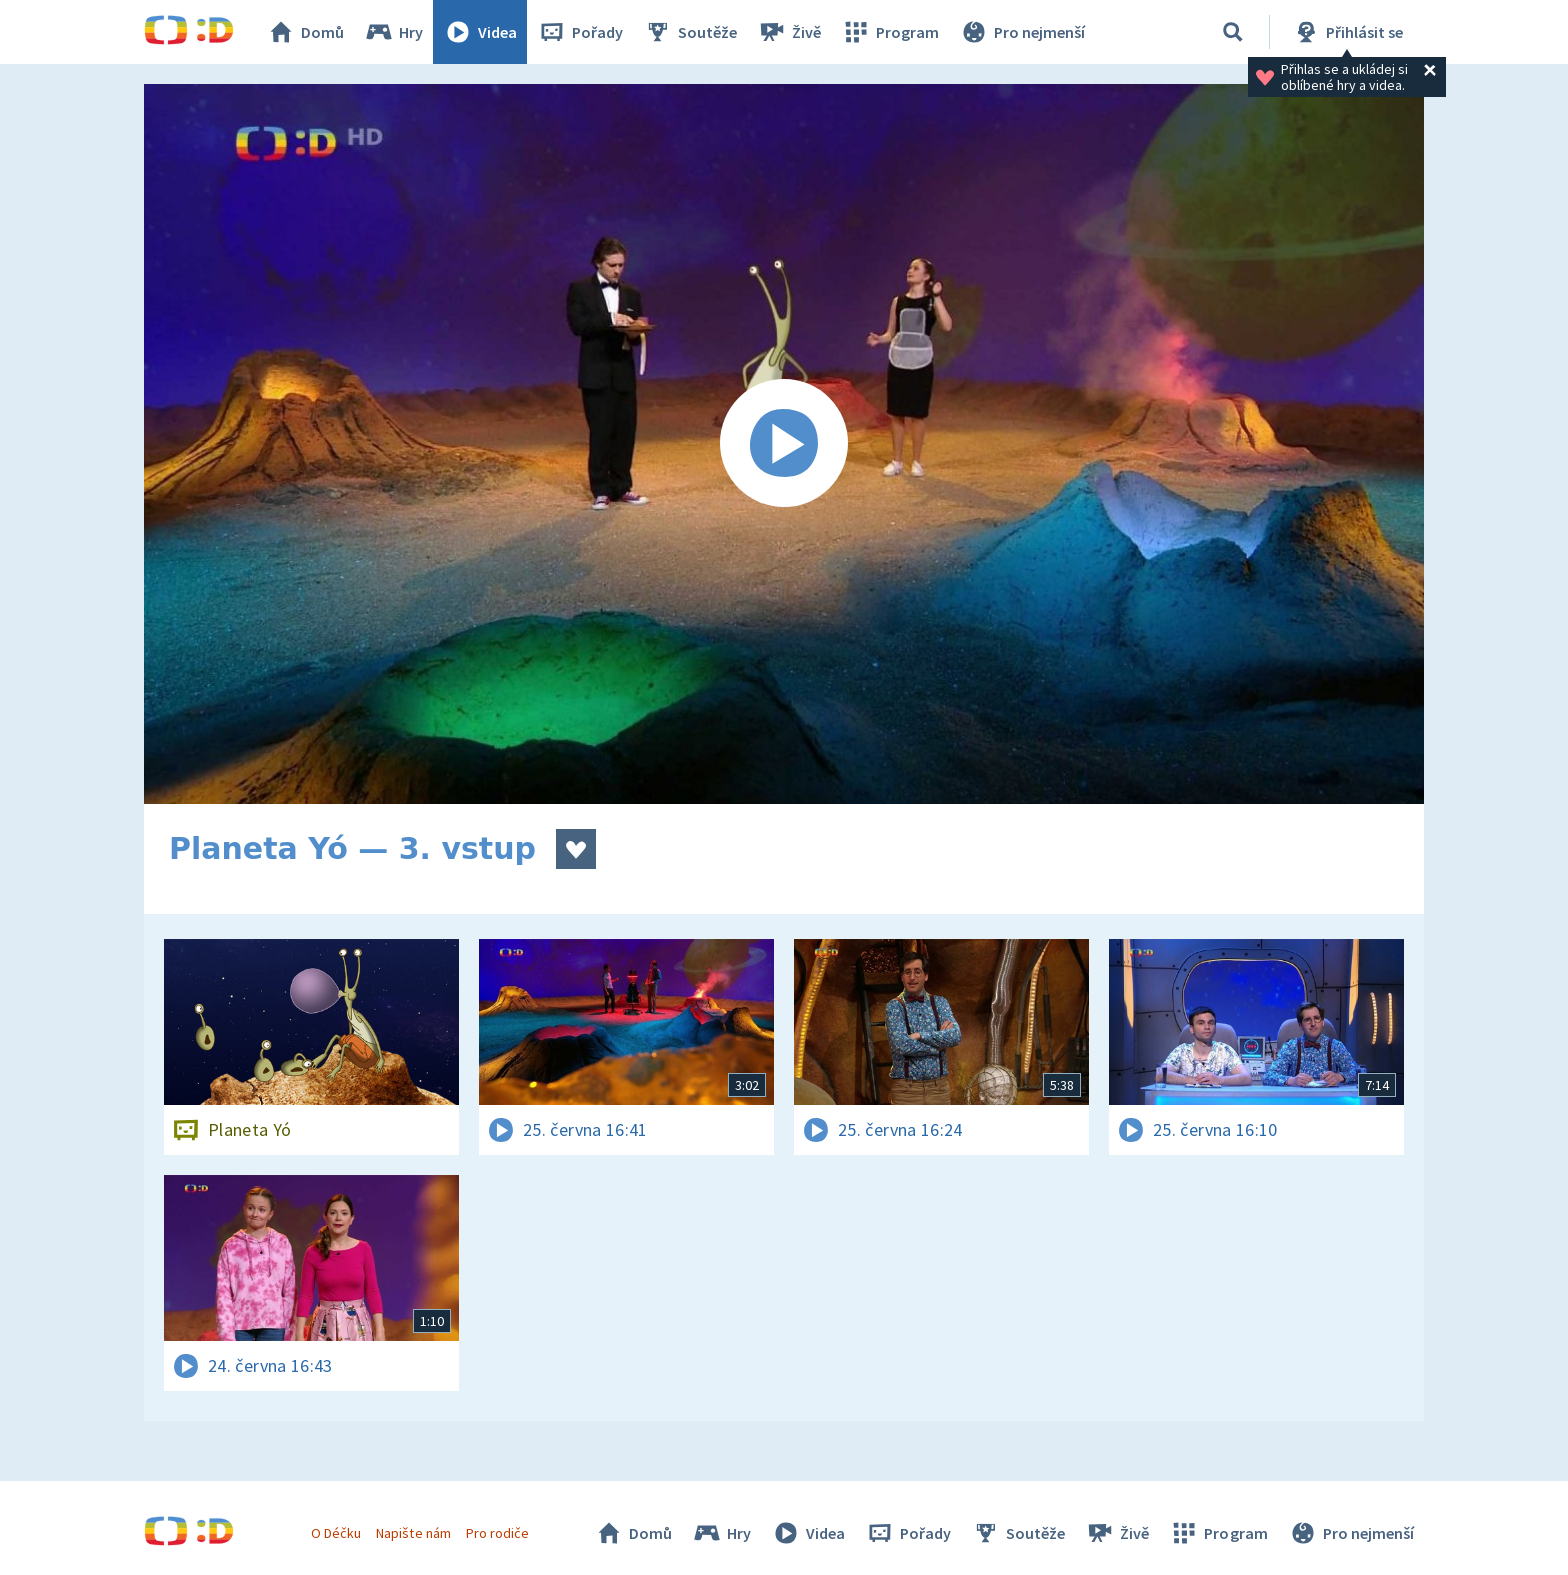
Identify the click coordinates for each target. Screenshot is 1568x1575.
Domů (305, 32)
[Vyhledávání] (1233, 32)
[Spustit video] (784, 444)
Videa (480, 32)
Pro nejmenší (1022, 32)
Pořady (580, 32)
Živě (789, 32)
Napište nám (413, 1533)
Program (890, 32)
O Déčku (336, 1533)
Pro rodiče (497, 1533)
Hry (393, 32)
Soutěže (690, 32)
